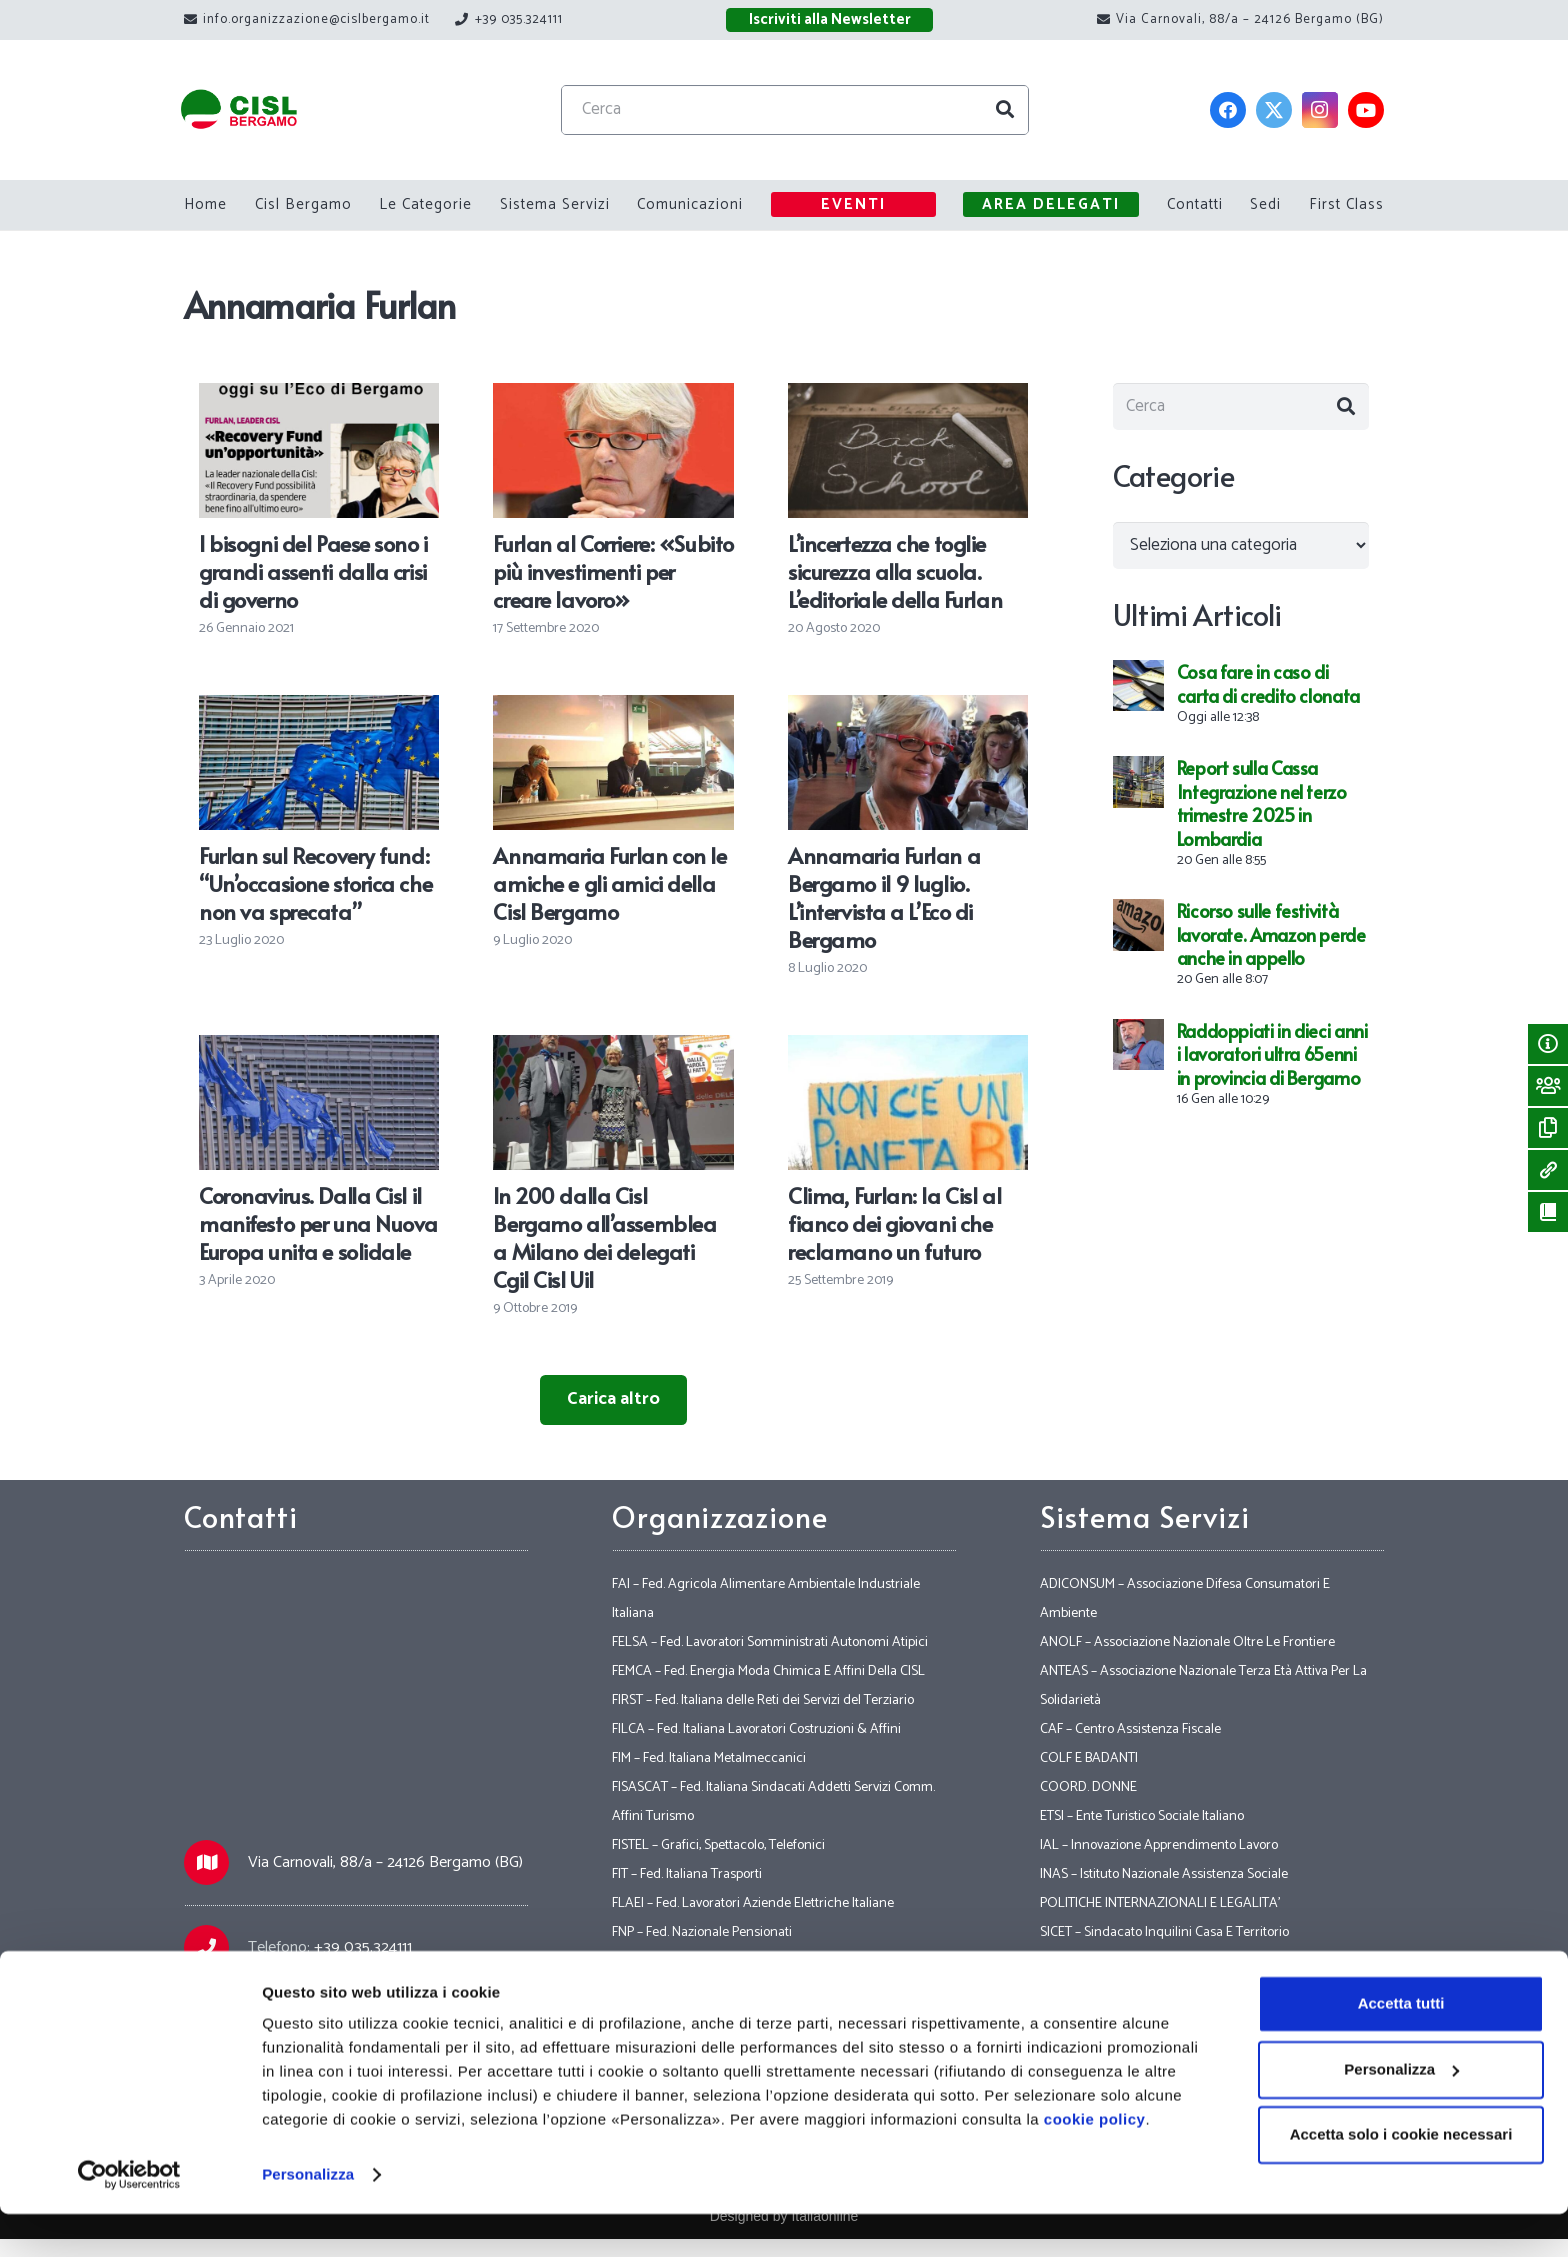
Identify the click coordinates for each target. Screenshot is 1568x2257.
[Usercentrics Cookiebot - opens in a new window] (129, 2218)
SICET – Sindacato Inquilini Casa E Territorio (1164, 1932)
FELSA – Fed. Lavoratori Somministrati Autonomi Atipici (770, 1642)
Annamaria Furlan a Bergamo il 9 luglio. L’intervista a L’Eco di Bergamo (884, 897)
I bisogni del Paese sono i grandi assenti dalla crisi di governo (313, 571)
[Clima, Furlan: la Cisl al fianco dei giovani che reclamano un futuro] (908, 1049)
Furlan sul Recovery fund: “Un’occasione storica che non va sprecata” (315, 883)
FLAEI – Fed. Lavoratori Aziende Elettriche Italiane (753, 1903)
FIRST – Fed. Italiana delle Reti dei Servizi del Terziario (763, 1700)
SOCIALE (1066, 1961)
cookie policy (1095, 2162)
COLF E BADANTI (1089, 1758)
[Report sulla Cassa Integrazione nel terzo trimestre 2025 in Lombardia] (1138, 777)
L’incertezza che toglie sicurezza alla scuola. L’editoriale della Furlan (895, 571)
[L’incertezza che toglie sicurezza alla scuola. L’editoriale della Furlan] (908, 397)
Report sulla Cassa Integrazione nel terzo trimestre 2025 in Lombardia (1262, 809)
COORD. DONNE (1088, 1787)
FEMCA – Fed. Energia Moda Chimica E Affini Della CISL (768, 1671)
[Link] (255, 110)
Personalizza (308, 2217)
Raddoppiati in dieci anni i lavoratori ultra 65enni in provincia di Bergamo (1272, 1060)
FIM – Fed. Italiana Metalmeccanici (709, 1758)
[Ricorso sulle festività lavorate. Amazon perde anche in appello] (1138, 920)
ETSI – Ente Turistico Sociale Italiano (1142, 1816)
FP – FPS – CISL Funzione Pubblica (707, 1990)
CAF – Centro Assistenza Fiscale (1130, 1729)
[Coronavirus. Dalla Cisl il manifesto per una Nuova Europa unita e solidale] (319, 1049)
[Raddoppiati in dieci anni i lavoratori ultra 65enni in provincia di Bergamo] (1138, 1039)
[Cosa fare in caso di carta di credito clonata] (1138, 681)
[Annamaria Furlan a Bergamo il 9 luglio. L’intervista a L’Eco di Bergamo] (908, 709)
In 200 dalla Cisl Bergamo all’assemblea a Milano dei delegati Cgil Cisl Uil (604, 1237)
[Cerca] (810, 110)
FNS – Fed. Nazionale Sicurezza (700, 1961)
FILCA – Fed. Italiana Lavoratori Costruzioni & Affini (756, 1729)
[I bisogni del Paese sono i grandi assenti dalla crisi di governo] (319, 397)
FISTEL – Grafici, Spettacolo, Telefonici (718, 1845)
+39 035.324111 (363, 1947)
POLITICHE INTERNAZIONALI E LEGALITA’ (1160, 1903)
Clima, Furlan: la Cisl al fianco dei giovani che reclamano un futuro (894, 1223)
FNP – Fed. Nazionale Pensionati (702, 1932)
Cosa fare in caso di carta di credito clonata (1268, 690)
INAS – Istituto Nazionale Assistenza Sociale (1164, 1874)
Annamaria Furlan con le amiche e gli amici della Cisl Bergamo (609, 883)
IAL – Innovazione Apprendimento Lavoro (1159, 1845)
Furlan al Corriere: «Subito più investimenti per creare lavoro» (613, 571)
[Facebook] (1228, 110)
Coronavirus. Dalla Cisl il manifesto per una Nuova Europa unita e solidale (318, 1223)
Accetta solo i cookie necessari (1401, 2177)
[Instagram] (1320, 110)
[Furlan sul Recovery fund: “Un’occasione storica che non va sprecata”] (319, 709)
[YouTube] (1366, 110)
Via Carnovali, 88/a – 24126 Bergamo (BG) (385, 1862)
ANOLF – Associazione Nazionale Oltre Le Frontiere (1187, 1642)
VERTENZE (1071, 1990)
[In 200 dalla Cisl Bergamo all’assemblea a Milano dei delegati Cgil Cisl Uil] (613, 1049)
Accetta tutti (1401, 2046)
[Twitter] (1274, 110)
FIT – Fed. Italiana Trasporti (687, 1874)
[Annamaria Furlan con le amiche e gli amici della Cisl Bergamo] (613, 709)
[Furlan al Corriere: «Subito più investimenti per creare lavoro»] (613, 397)
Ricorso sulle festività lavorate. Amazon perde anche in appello (1271, 941)
